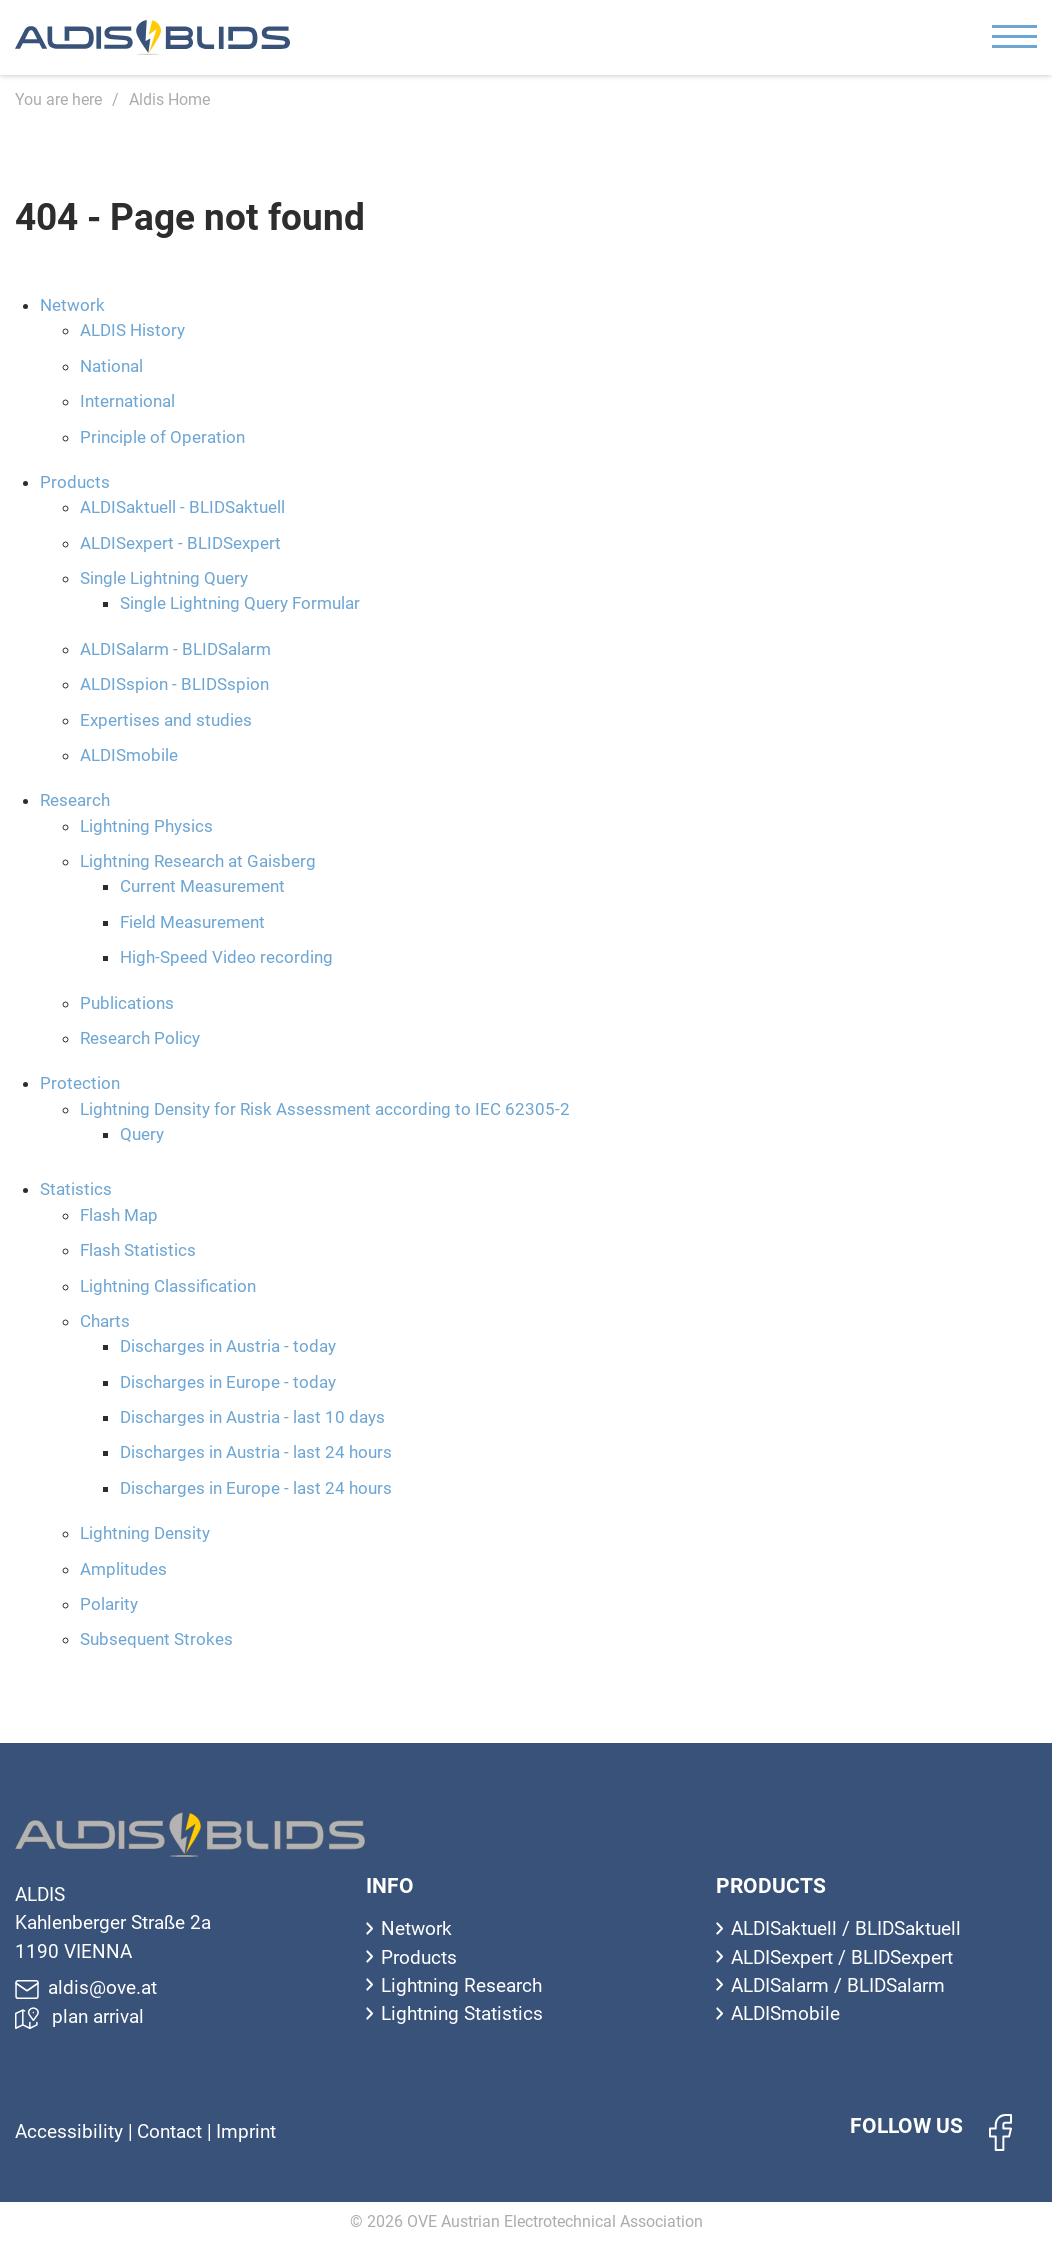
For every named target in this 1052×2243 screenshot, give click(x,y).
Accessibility (71, 2131)
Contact (172, 2131)
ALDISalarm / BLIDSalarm (838, 1985)
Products (419, 1957)
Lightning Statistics (462, 2013)
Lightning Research (461, 1985)
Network (416, 1928)
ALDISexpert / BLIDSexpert (842, 1957)
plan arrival (79, 2016)
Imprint (246, 2131)
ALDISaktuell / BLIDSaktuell (846, 1928)
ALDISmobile (785, 2013)
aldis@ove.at (86, 1987)
